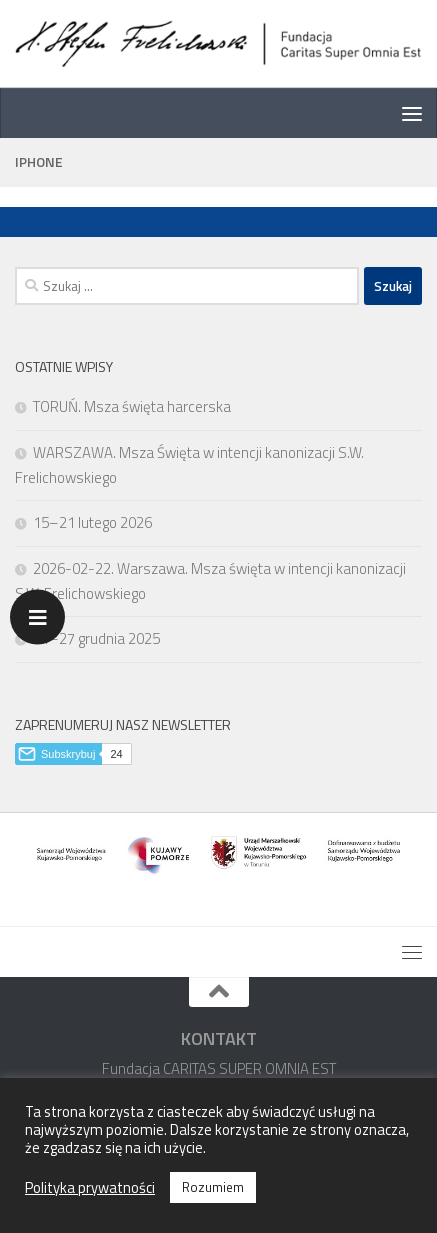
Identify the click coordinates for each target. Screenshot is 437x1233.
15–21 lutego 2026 (92, 522)
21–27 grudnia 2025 (96, 638)
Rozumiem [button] (213, 1187)
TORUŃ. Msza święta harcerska (132, 406)
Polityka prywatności (90, 1188)
